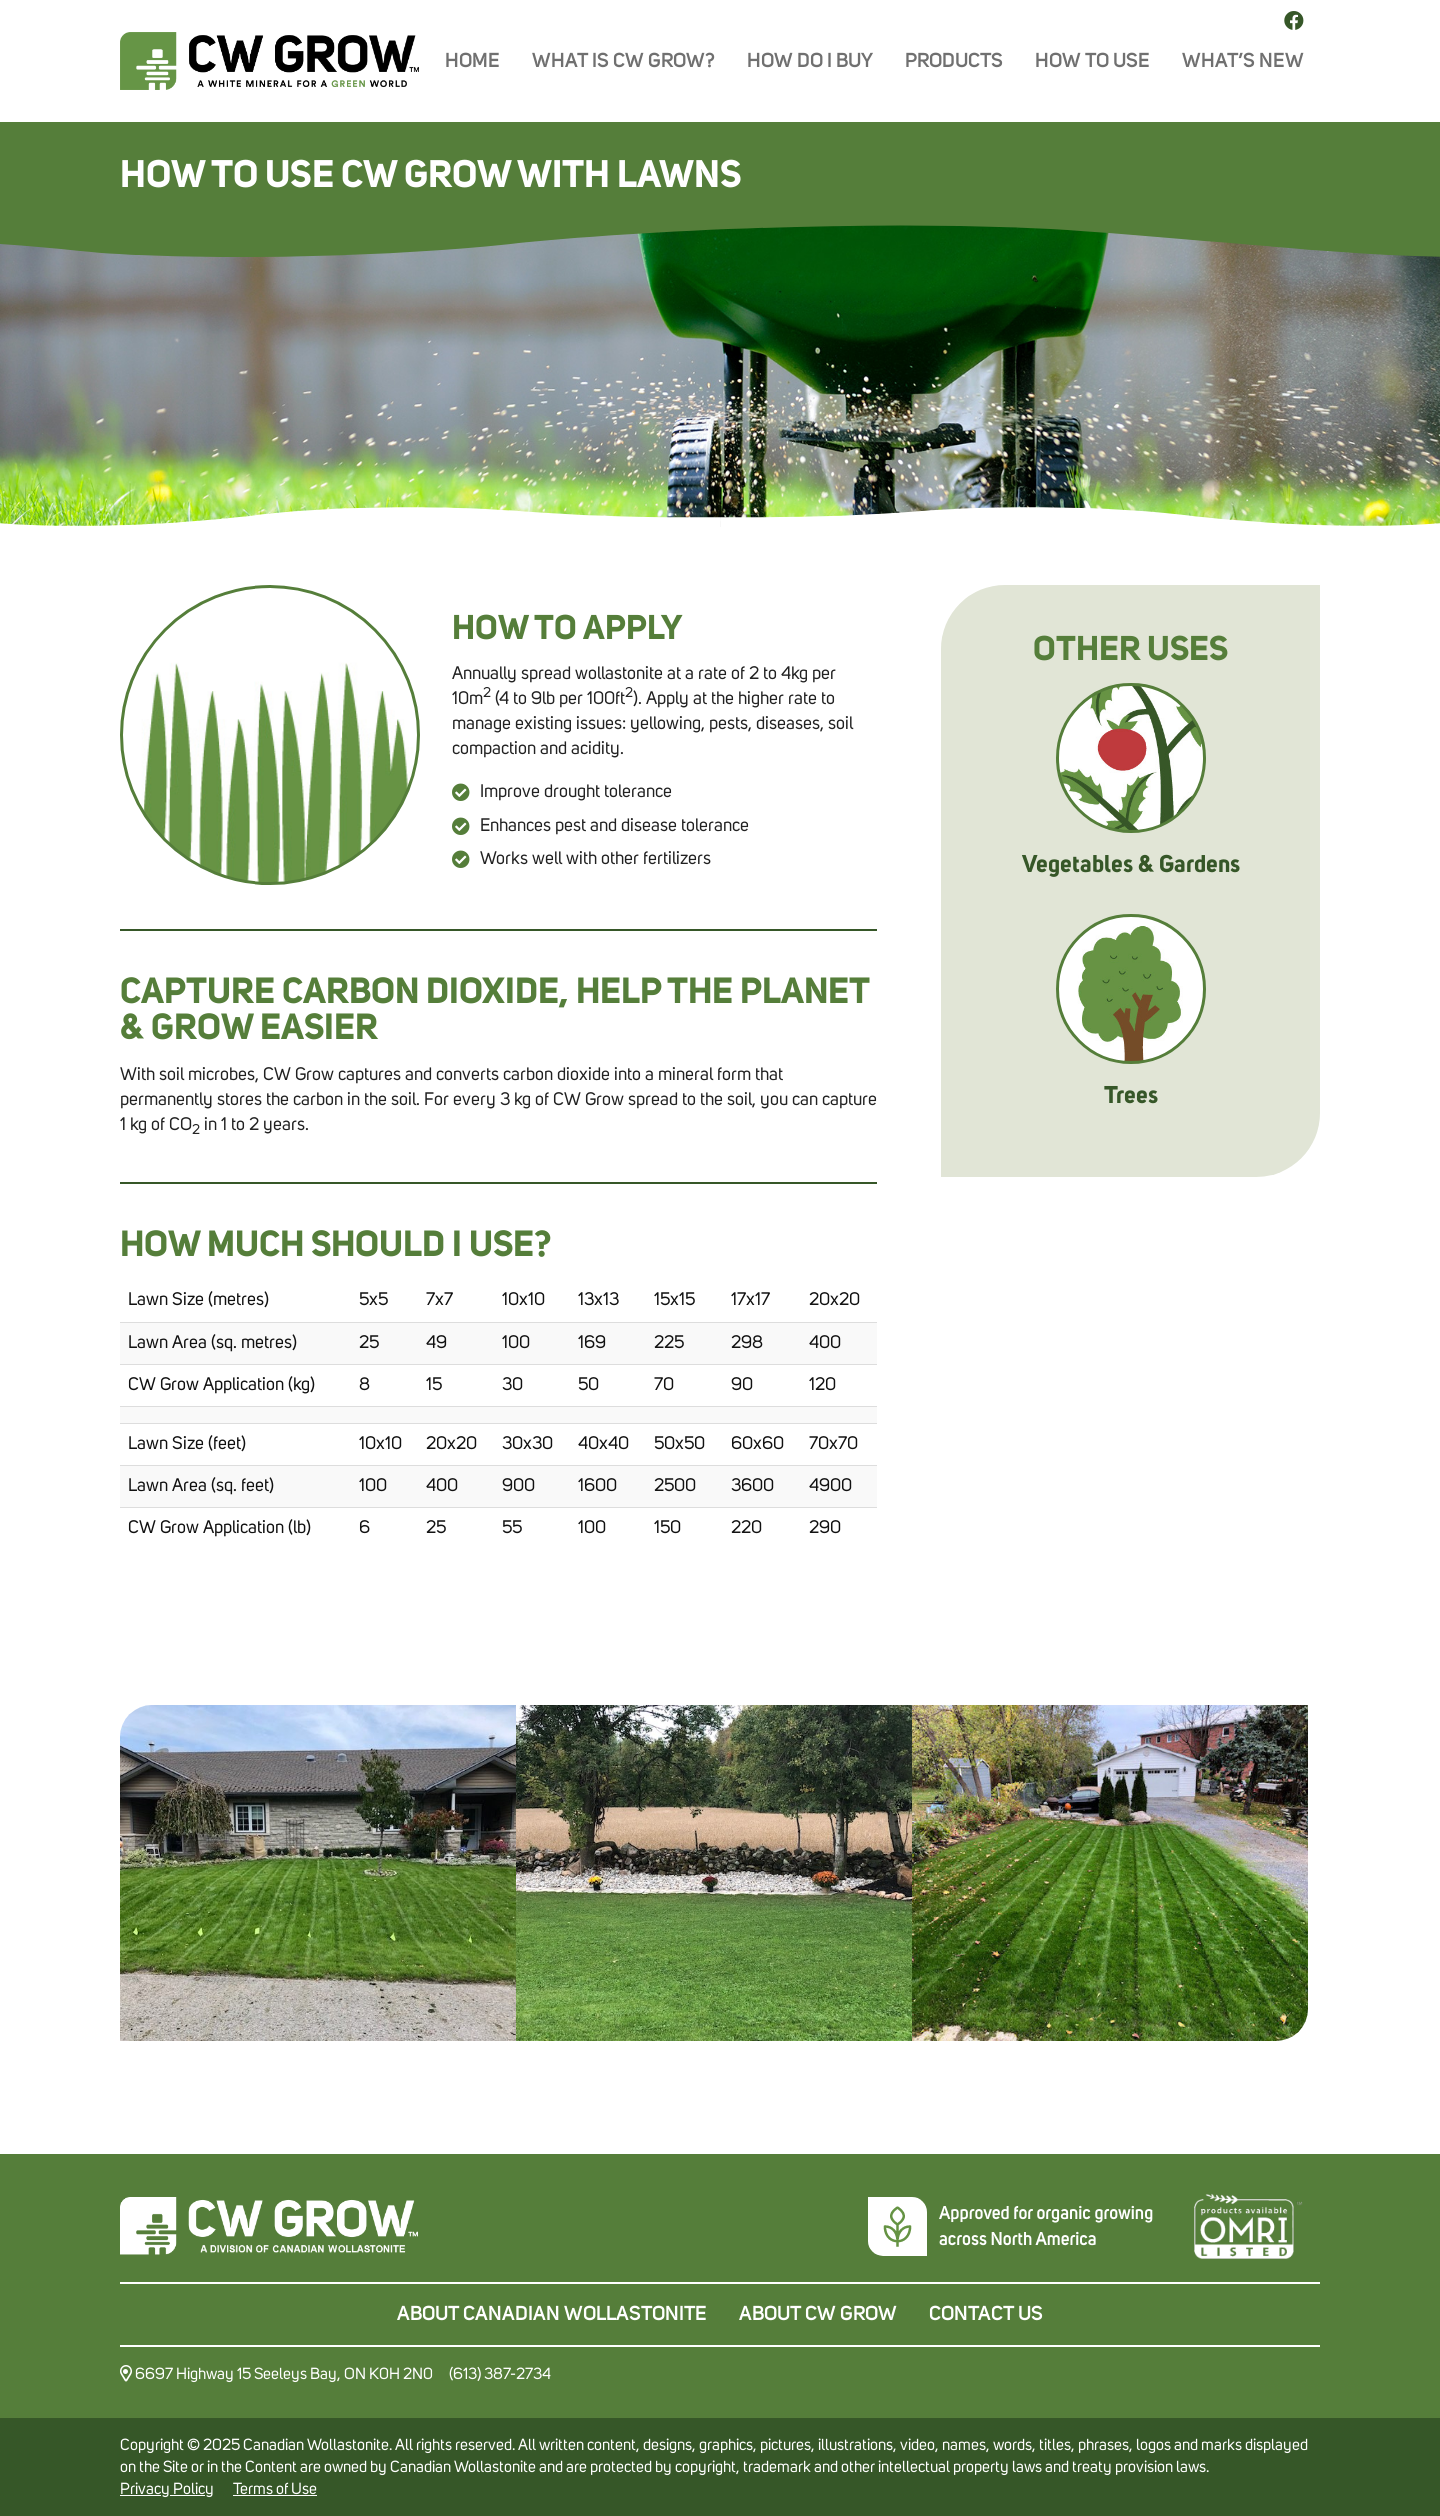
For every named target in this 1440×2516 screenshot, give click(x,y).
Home (472, 61)
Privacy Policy (167, 2489)
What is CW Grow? (623, 61)
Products (954, 61)
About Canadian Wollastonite (552, 2314)
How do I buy (810, 61)
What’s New (1243, 61)
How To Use (1092, 61)
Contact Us (986, 2314)
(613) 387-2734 (500, 2373)
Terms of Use (275, 2489)
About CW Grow (818, 2314)
